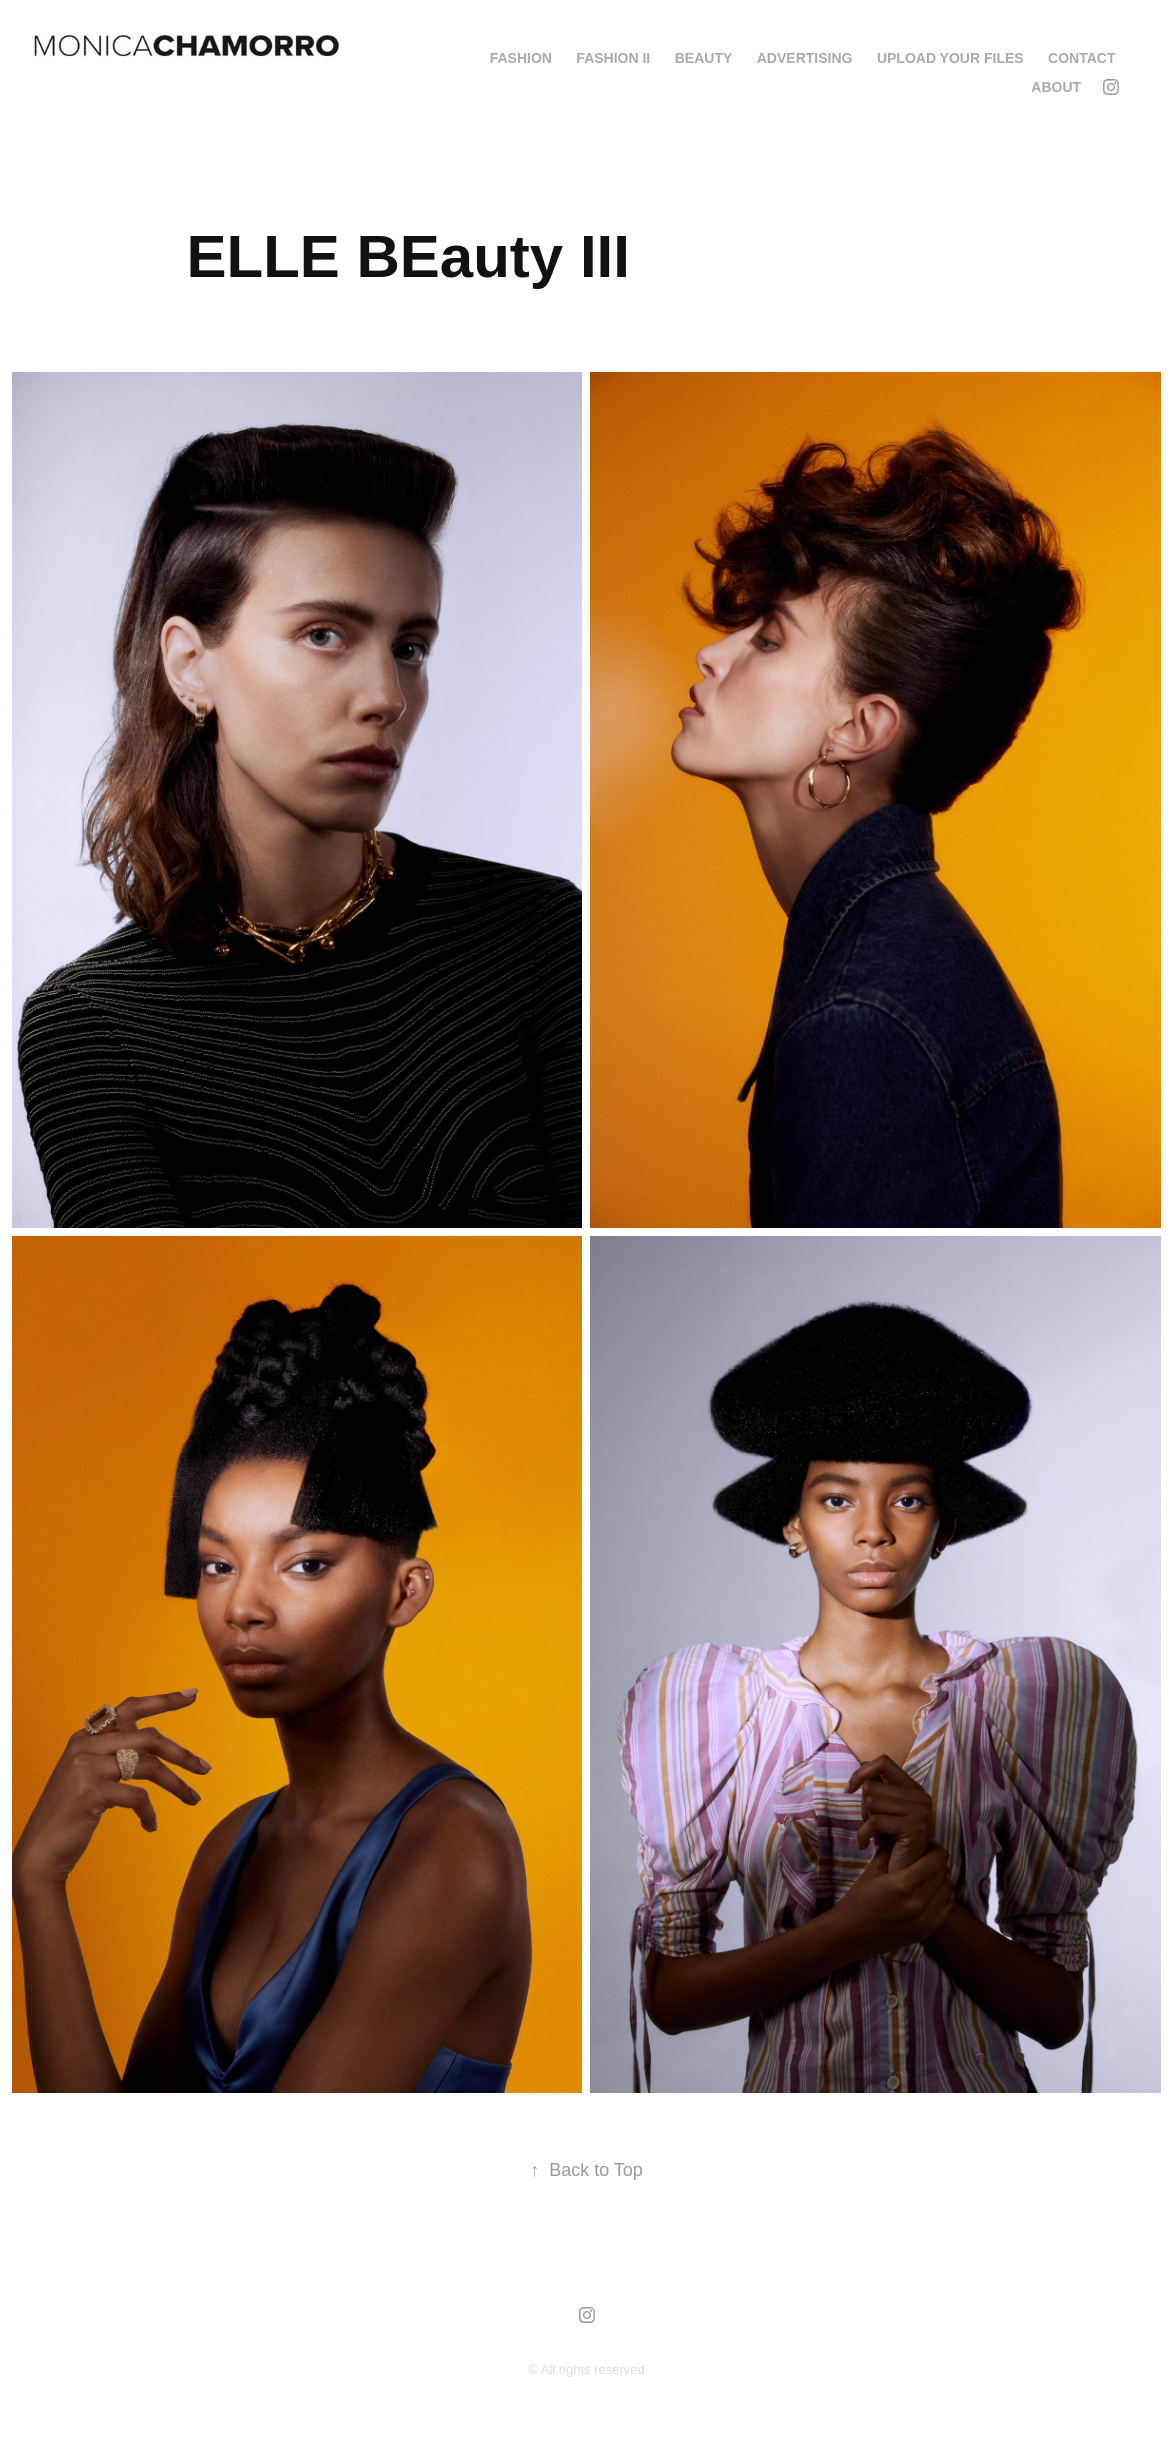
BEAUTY (704, 58)
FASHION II (613, 58)
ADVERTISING (805, 58)
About (1056, 87)
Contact (1081, 58)
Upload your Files (950, 58)
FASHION (521, 58)
